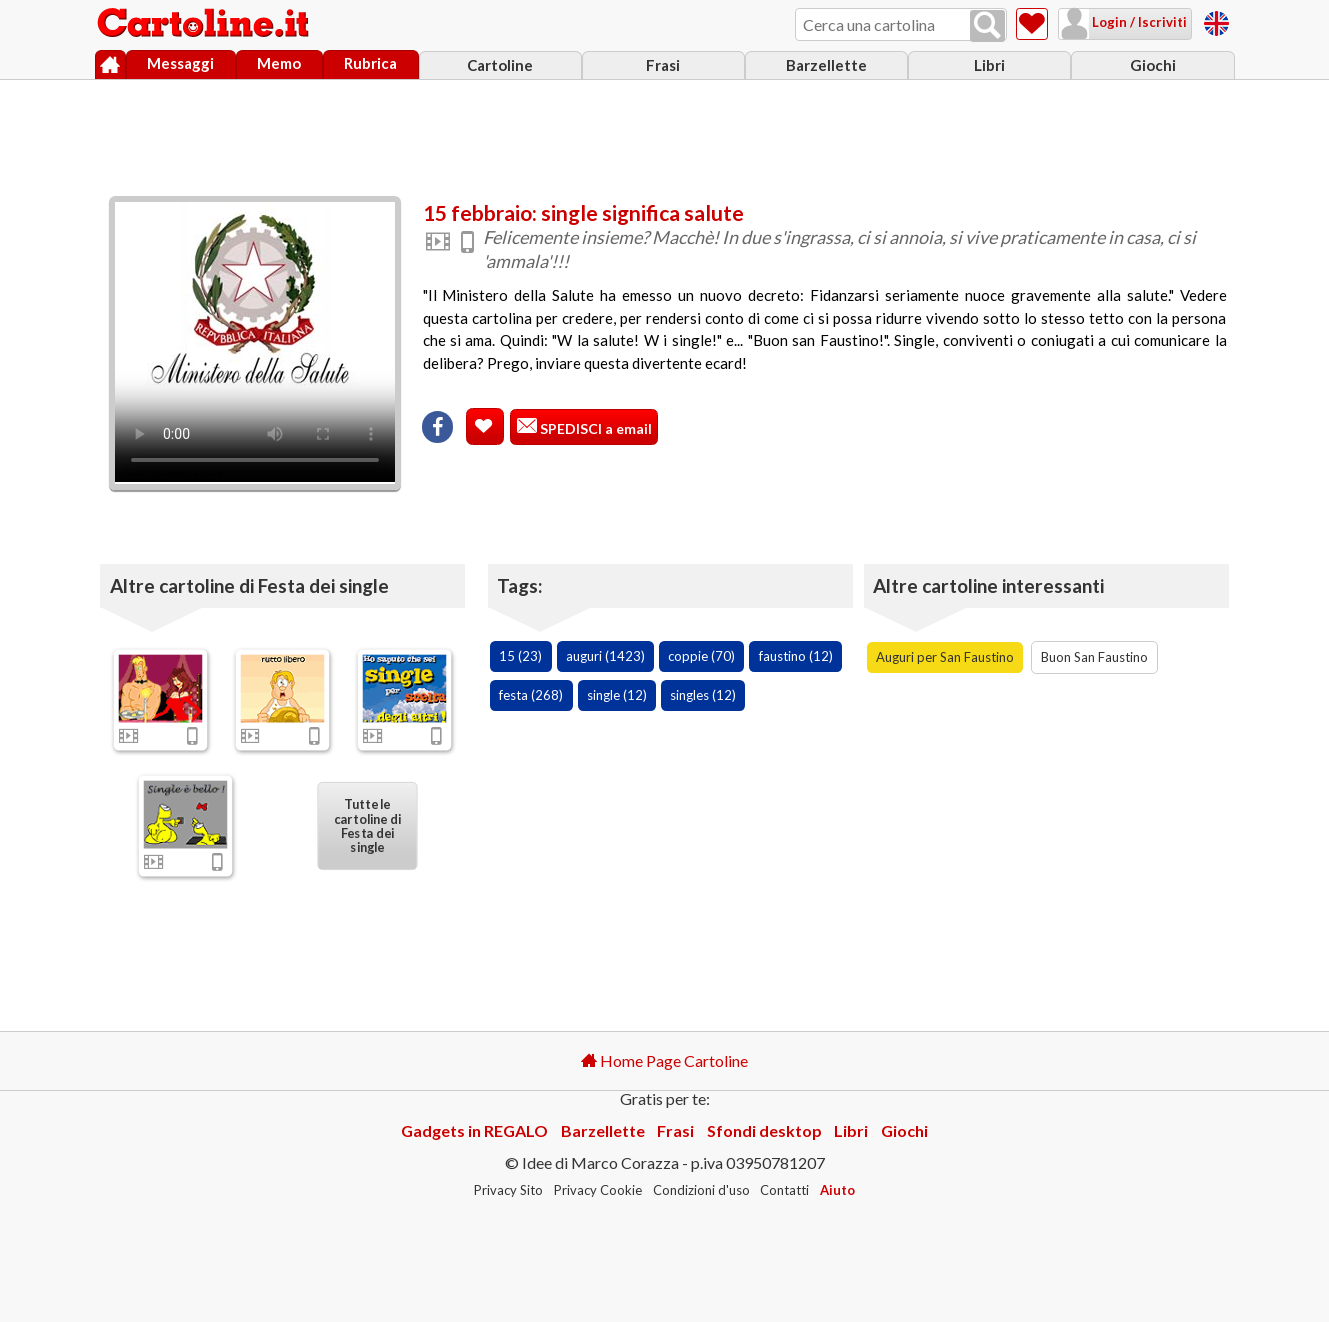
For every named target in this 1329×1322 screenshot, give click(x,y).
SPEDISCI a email (594, 428)
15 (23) (520, 656)
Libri (989, 65)
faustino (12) (796, 656)
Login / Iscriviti (1138, 22)
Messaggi (180, 63)
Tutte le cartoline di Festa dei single (367, 825)
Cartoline (500, 65)
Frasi (663, 65)
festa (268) (531, 695)
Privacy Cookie (598, 1190)
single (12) (617, 695)
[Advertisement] (665, 133)
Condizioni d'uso (701, 1190)
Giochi (1153, 65)
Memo (279, 63)
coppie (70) (701, 656)
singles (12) (703, 695)
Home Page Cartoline (664, 1060)
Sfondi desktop (764, 1130)
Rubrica (370, 63)
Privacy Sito (508, 1190)
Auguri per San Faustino (945, 657)
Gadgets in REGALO (474, 1130)
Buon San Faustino (1094, 657)
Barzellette (826, 65)
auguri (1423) (605, 656)
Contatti (784, 1190)
